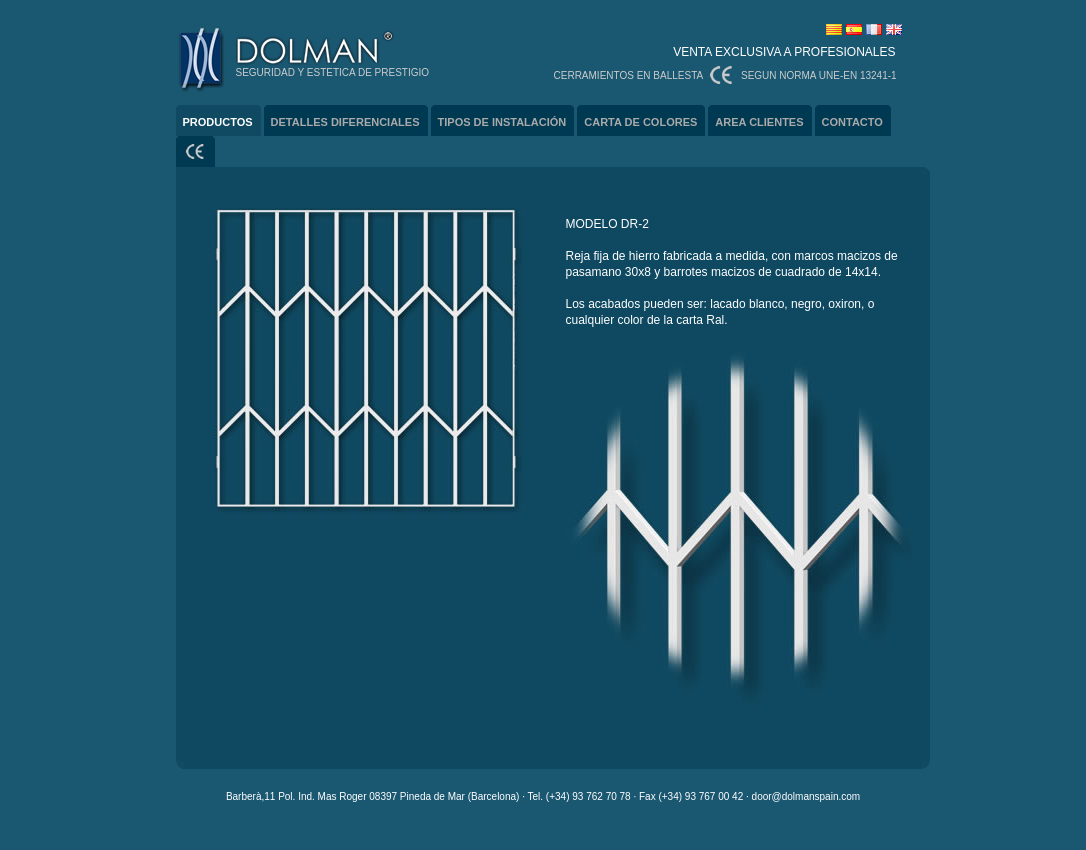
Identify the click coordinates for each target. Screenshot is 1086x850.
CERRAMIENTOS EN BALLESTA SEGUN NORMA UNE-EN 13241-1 (725, 75)
